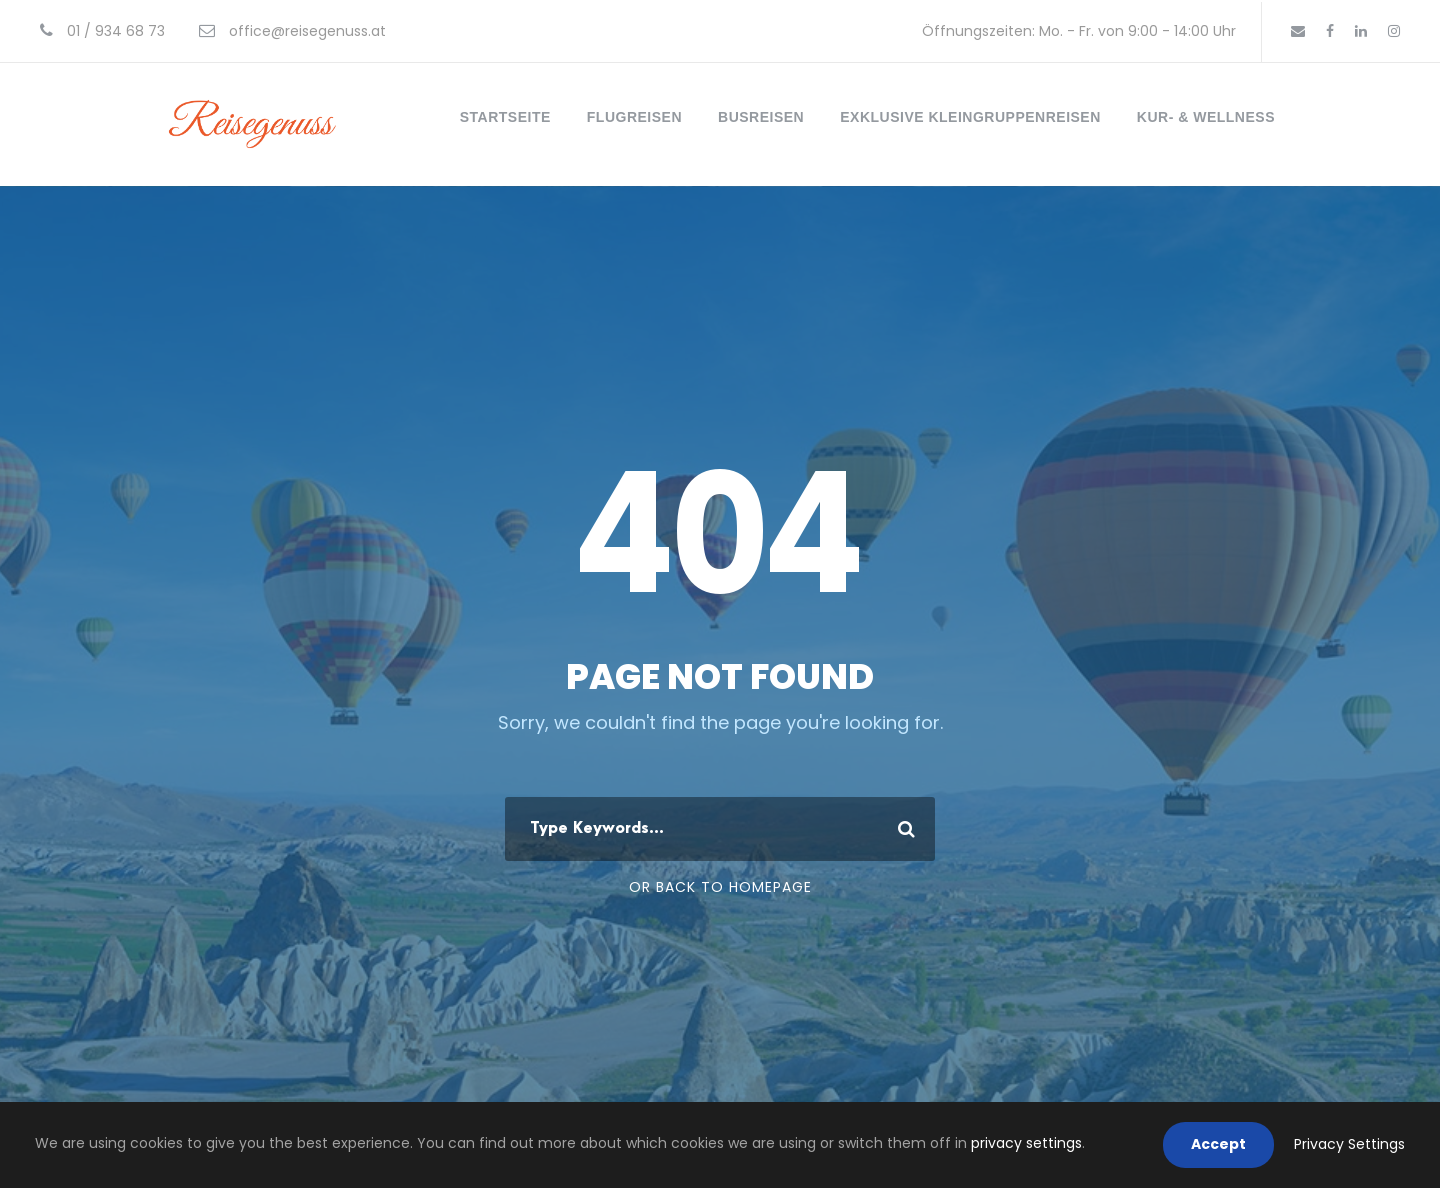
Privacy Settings (1349, 1144)
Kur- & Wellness (1206, 117)
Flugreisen (634, 117)
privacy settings (1026, 1143)
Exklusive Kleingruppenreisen (970, 117)
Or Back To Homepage (720, 887)
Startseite (505, 117)
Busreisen (761, 117)
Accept (1218, 1144)
